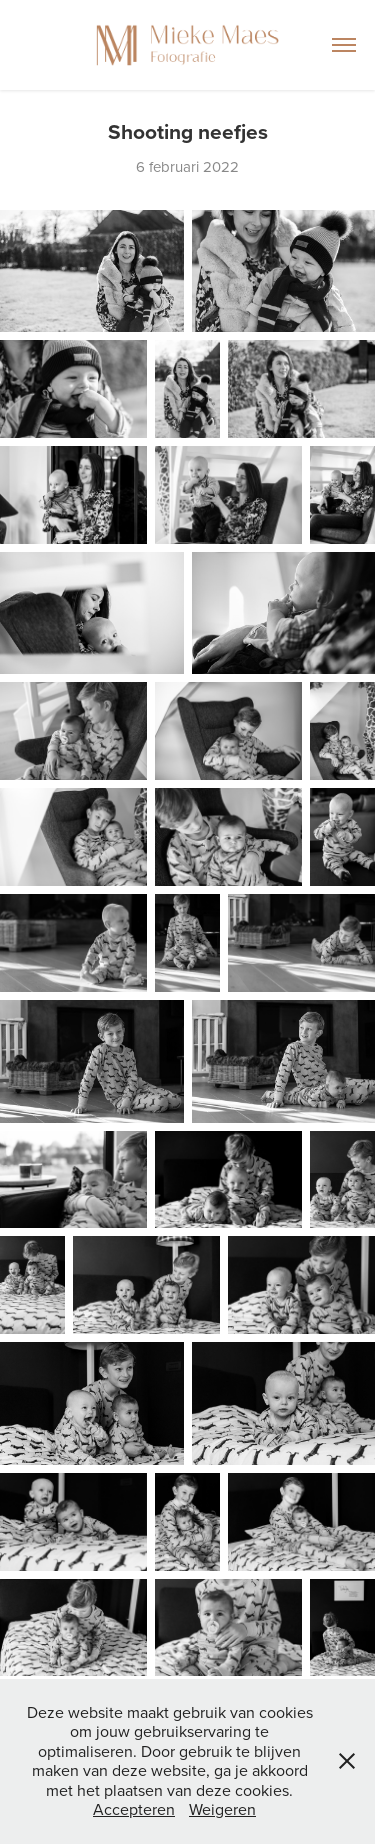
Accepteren (134, 1809)
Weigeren (222, 1809)
